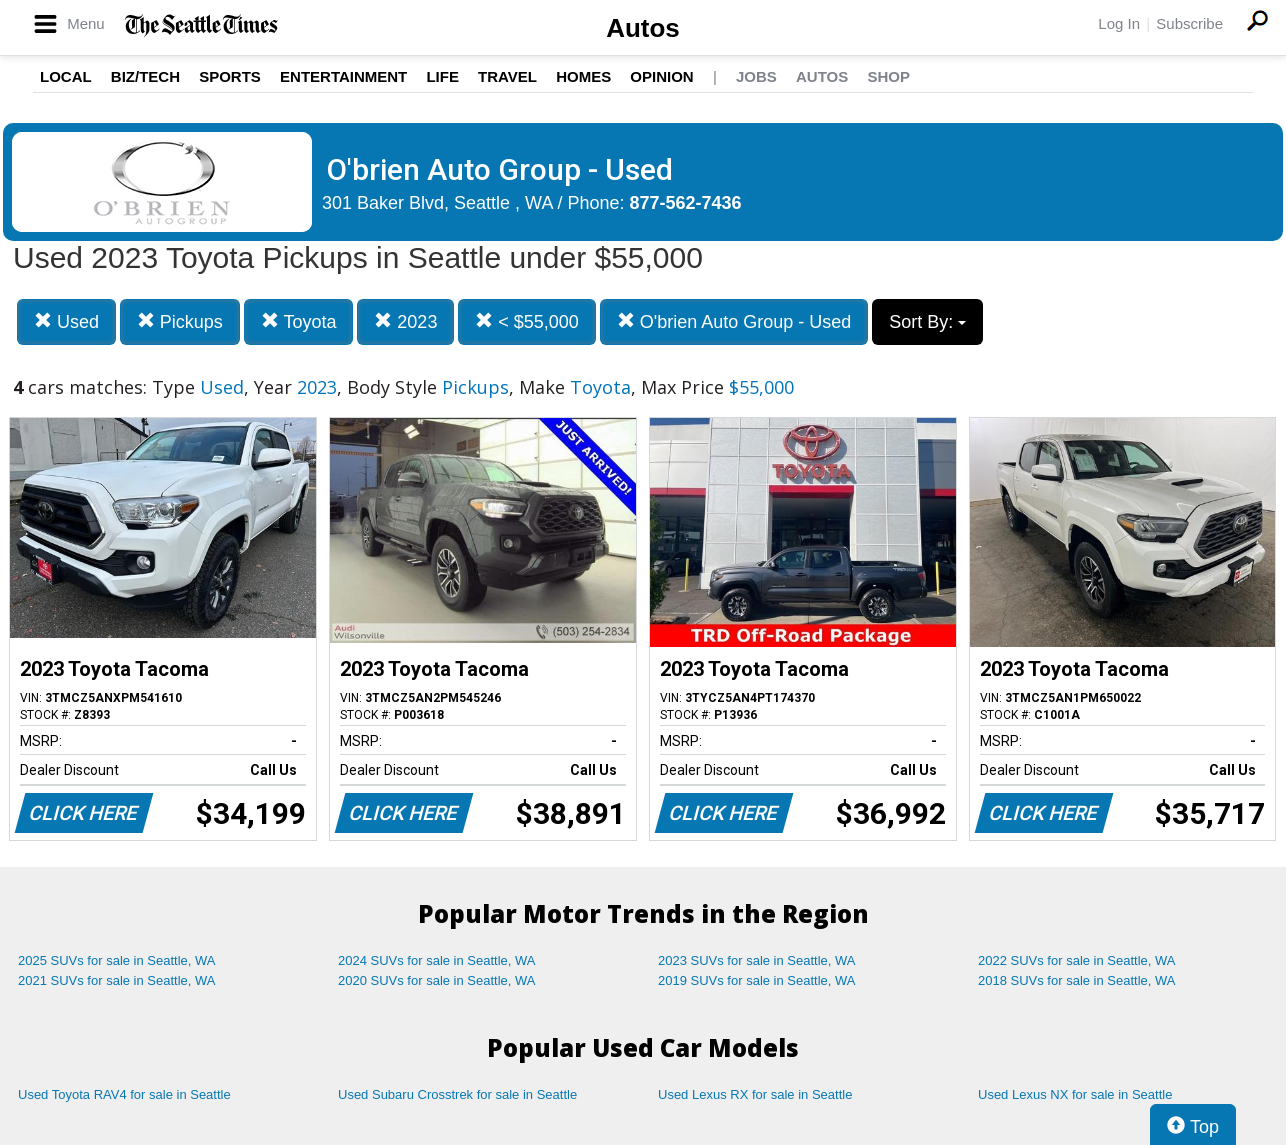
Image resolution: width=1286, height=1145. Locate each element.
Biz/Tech (145, 76)
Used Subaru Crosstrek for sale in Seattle (457, 1094)
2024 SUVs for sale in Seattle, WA (437, 960)
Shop (888, 76)
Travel (507, 76)
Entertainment (343, 76)
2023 (405, 321)
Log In (1119, 23)
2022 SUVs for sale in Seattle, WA (1077, 960)
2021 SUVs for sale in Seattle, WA (117, 980)
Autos (643, 28)
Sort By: (927, 322)
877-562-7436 (686, 203)
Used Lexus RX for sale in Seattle (755, 1094)
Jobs (756, 76)
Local (66, 76)
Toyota (299, 321)
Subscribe (1189, 23)
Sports (230, 76)
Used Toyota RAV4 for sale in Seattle (124, 1094)
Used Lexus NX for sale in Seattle (1075, 1094)
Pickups (180, 321)
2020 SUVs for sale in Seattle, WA (437, 980)
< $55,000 (527, 321)
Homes (583, 76)
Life (442, 76)
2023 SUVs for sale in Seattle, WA (757, 960)
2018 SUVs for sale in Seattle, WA (1077, 980)
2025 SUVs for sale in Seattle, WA (117, 960)
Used (66, 321)
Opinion (661, 76)
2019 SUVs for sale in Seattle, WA (757, 980)
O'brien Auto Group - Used (734, 321)
